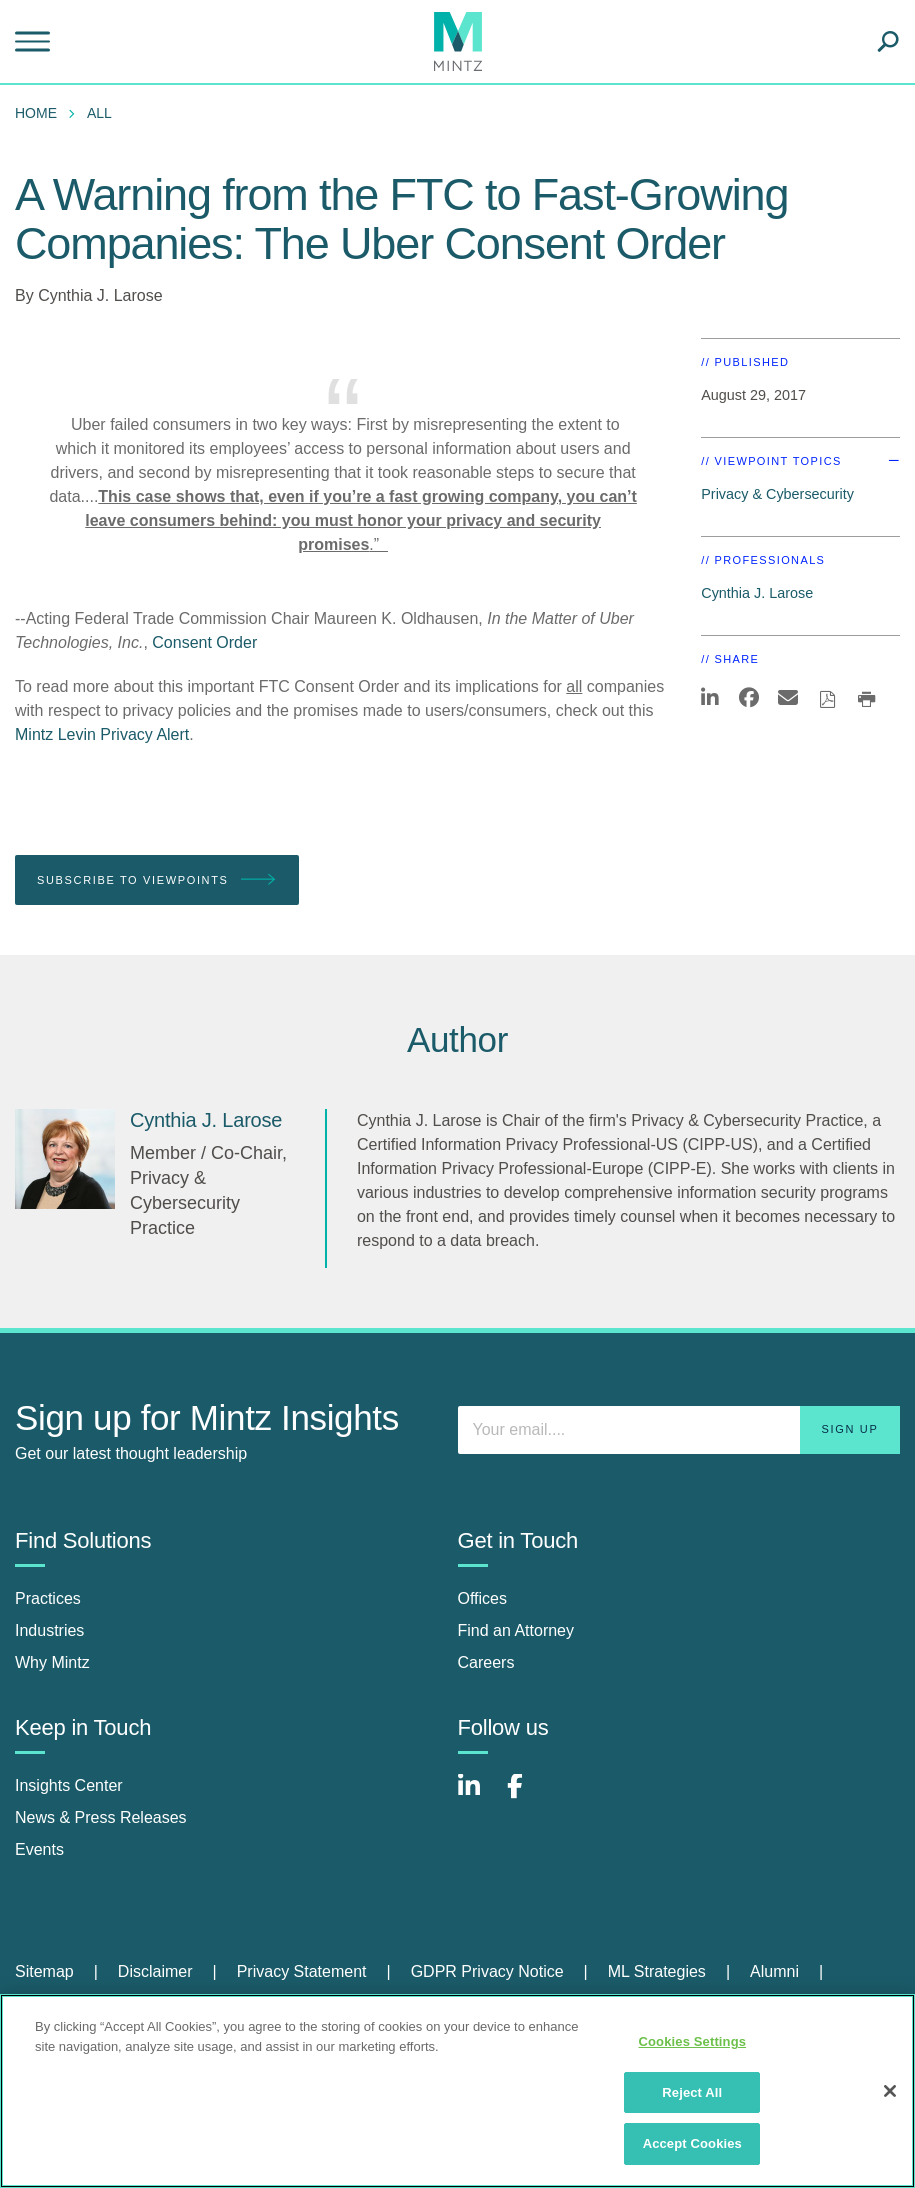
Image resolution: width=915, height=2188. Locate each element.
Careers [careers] (486, 1662)
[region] (457, 2091)
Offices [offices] (483, 1598)
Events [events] (39, 1849)
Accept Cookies (692, 2143)
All (99, 113)
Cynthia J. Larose (100, 295)
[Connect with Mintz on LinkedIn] (478, 1796)
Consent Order (204, 642)
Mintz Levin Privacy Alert (102, 734)
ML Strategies (657, 1971)
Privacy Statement (302, 1971)
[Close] (890, 2091)
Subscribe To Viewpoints (157, 880)
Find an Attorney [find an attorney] (516, 1630)
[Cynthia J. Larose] (65, 1159)
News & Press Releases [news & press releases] (101, 1817)
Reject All (692, 2092)
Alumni (774, 1971)
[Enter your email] (679, 1430)
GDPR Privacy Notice (487, 1971)
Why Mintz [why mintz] (52, 1662)
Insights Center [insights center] (69, 1785)
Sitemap (44, 1971)
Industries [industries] (49, 1630)
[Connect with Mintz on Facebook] (527, 1796)
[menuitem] (41, 113)
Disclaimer (155, 1971)
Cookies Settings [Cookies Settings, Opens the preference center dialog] (693, 2041)
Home (36, 113)
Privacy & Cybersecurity (777, 494)
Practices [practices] (48, 1598)
